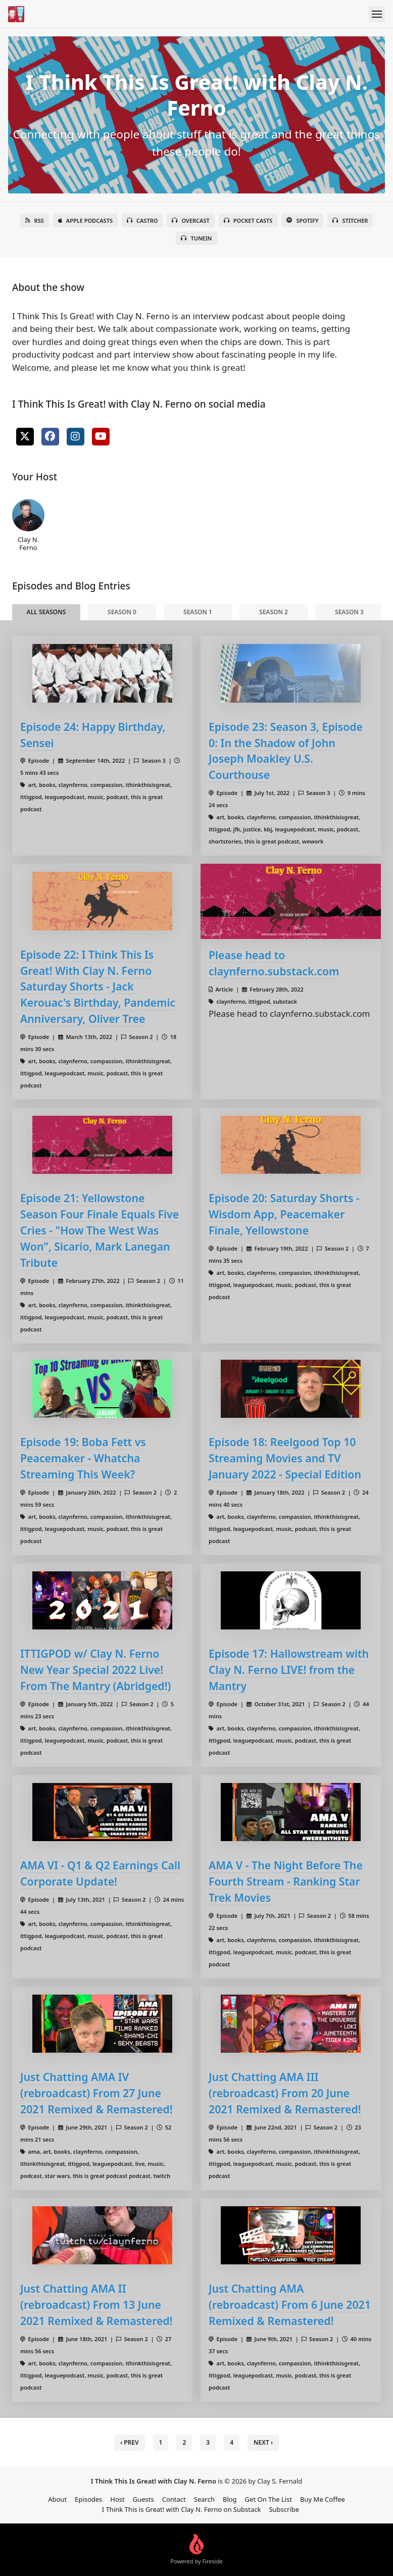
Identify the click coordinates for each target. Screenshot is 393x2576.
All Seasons (46, 612)
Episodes (88, 2499)
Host (117, 2499)
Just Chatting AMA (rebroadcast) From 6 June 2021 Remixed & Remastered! (290, 2304)
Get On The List (268, 2499)
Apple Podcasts (85, 220)
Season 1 (197, 612)
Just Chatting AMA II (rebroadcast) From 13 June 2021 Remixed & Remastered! (96, 2304)
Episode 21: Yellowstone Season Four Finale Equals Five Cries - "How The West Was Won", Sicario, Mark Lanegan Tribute (99, 1230)
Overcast (190, 220)
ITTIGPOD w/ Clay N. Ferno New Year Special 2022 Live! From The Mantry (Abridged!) (95, 1669)
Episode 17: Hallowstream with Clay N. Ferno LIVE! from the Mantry (289, 1669)
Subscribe (284, 2509)
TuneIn (196, 238)
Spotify (302, 220)
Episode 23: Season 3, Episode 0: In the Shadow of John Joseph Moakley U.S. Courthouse (286, 750)
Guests (143, 2499)
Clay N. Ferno (28, 525)
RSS (34, 220)
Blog (230, 2499)
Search (204, 2499)
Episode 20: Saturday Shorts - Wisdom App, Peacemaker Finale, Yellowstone (284, 1214)
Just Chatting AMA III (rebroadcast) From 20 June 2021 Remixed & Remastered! (285, 2092)
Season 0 (122, 612)
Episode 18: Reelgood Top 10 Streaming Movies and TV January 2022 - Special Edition (285, 1457)
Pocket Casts (248, 220)
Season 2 (273, 612)
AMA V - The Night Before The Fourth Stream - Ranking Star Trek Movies (286, 1881)
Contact (174, 2499)
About (57, 2499)
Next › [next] (263, 2442)
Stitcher (350, 220)
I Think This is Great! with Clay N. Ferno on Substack (181, 2509)
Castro (142, 220)
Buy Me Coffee (322, 2499)
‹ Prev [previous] (129, 2442)
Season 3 (349, 612)
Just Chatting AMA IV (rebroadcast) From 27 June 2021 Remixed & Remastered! (96, 2092)
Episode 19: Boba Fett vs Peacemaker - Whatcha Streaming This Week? (83, 1457)
